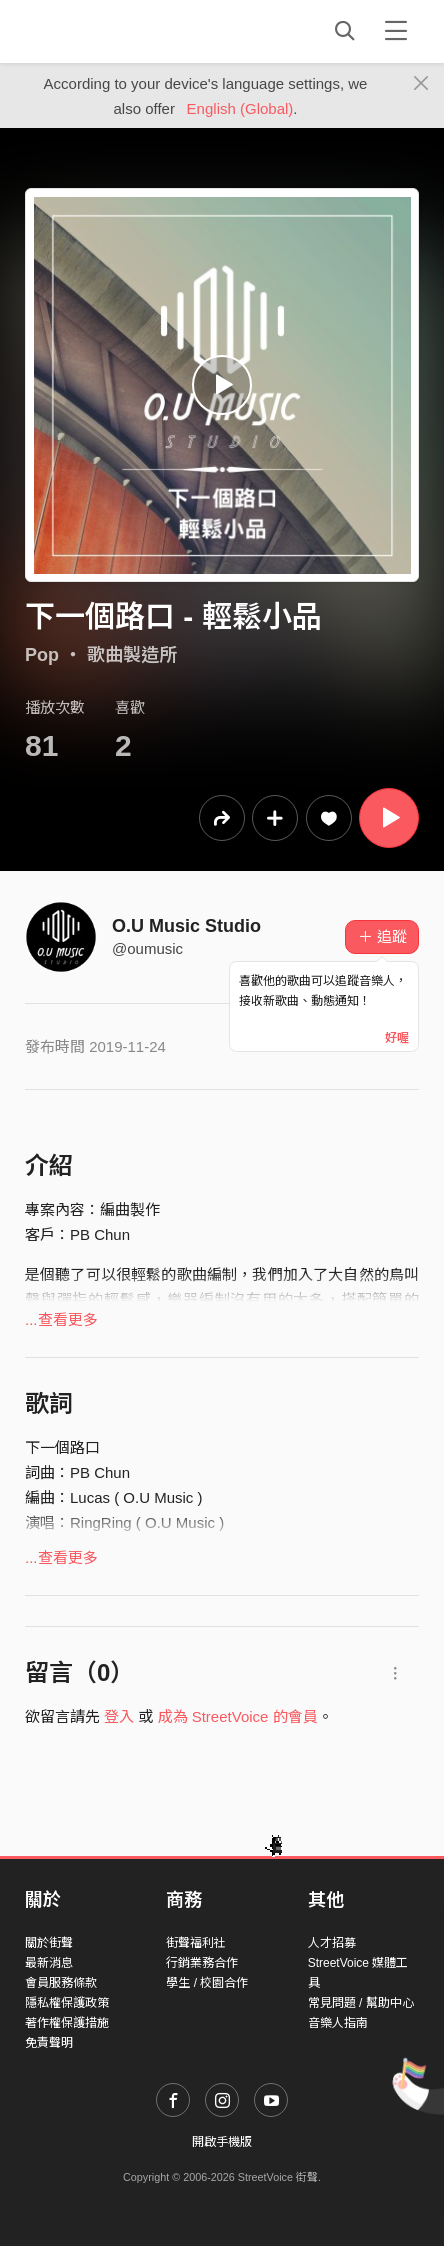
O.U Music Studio (186, 926)
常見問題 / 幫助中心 (361, 2003)
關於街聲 (49, 1943)
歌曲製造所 (132, 655)
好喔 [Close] (397, 1038)
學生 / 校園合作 (207, 1983)
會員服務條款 (61, 1983)
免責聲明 (49, 2043)
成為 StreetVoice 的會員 (238, 1716)
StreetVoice (107, 31)
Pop (42, 655)
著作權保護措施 (67, 2023)
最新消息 (49, 1963)
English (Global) (240, 108)
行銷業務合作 (202, 1963)
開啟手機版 (222, 2142)
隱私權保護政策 (67, 2003)
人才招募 (332, 1943)
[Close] (421, 84)
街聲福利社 (196, 1943)
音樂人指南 (338, 2023)
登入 (119, 1716)
